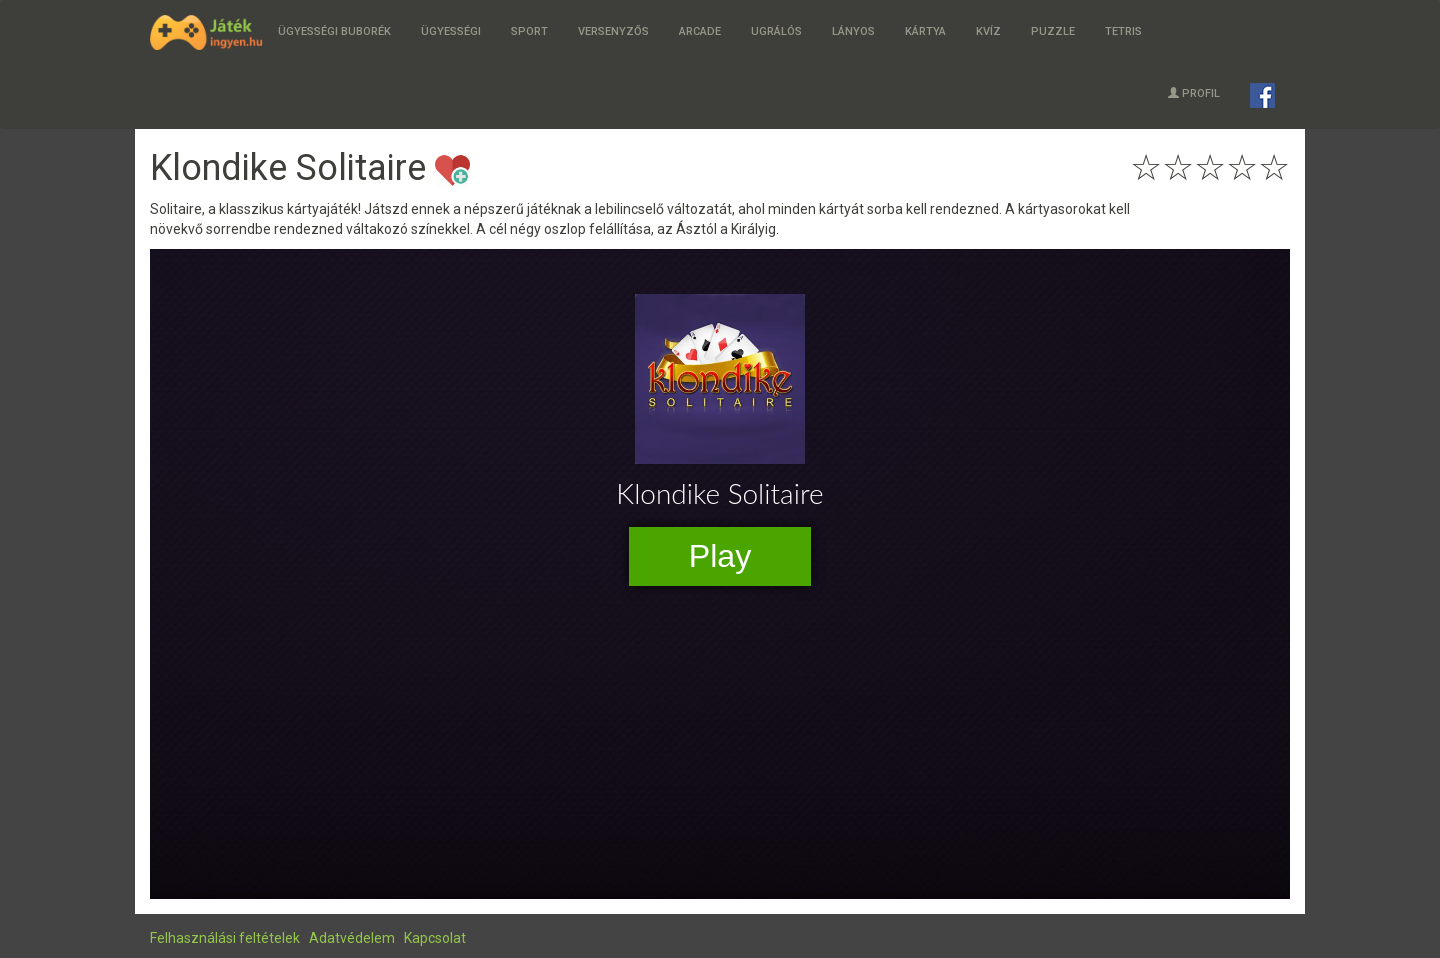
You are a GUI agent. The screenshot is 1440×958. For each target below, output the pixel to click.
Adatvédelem (352, 938)
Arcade (700, 31)
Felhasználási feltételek (225, 938)
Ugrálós (776, 31)
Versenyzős (613, 31)
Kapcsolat (435, 938)
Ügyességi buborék (334, 31)
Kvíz (988, 31)
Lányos (853, 31)
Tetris (1123, 31)
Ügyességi (451, 31)
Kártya (925, 31)
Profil (1194, 93)
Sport (529, 31)
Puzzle (1053, 31)
